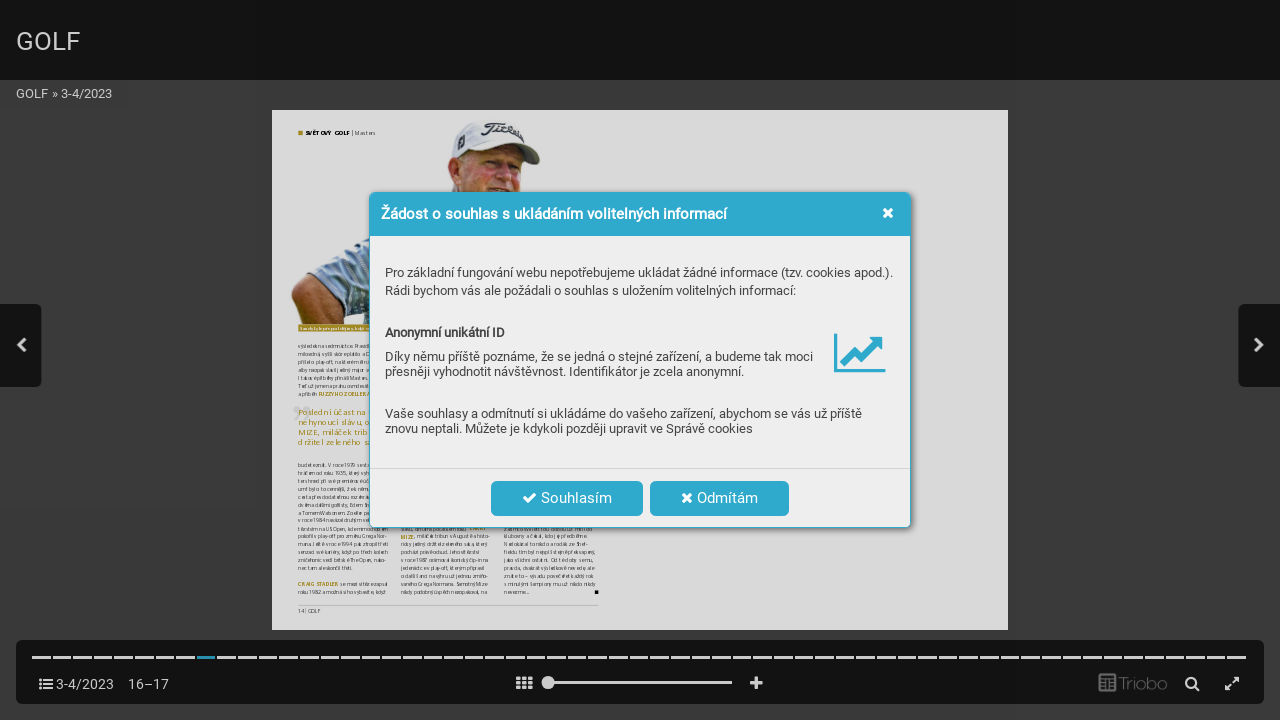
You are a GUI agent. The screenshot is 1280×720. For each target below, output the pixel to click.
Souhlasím (567, 498)
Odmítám (719, 498)
